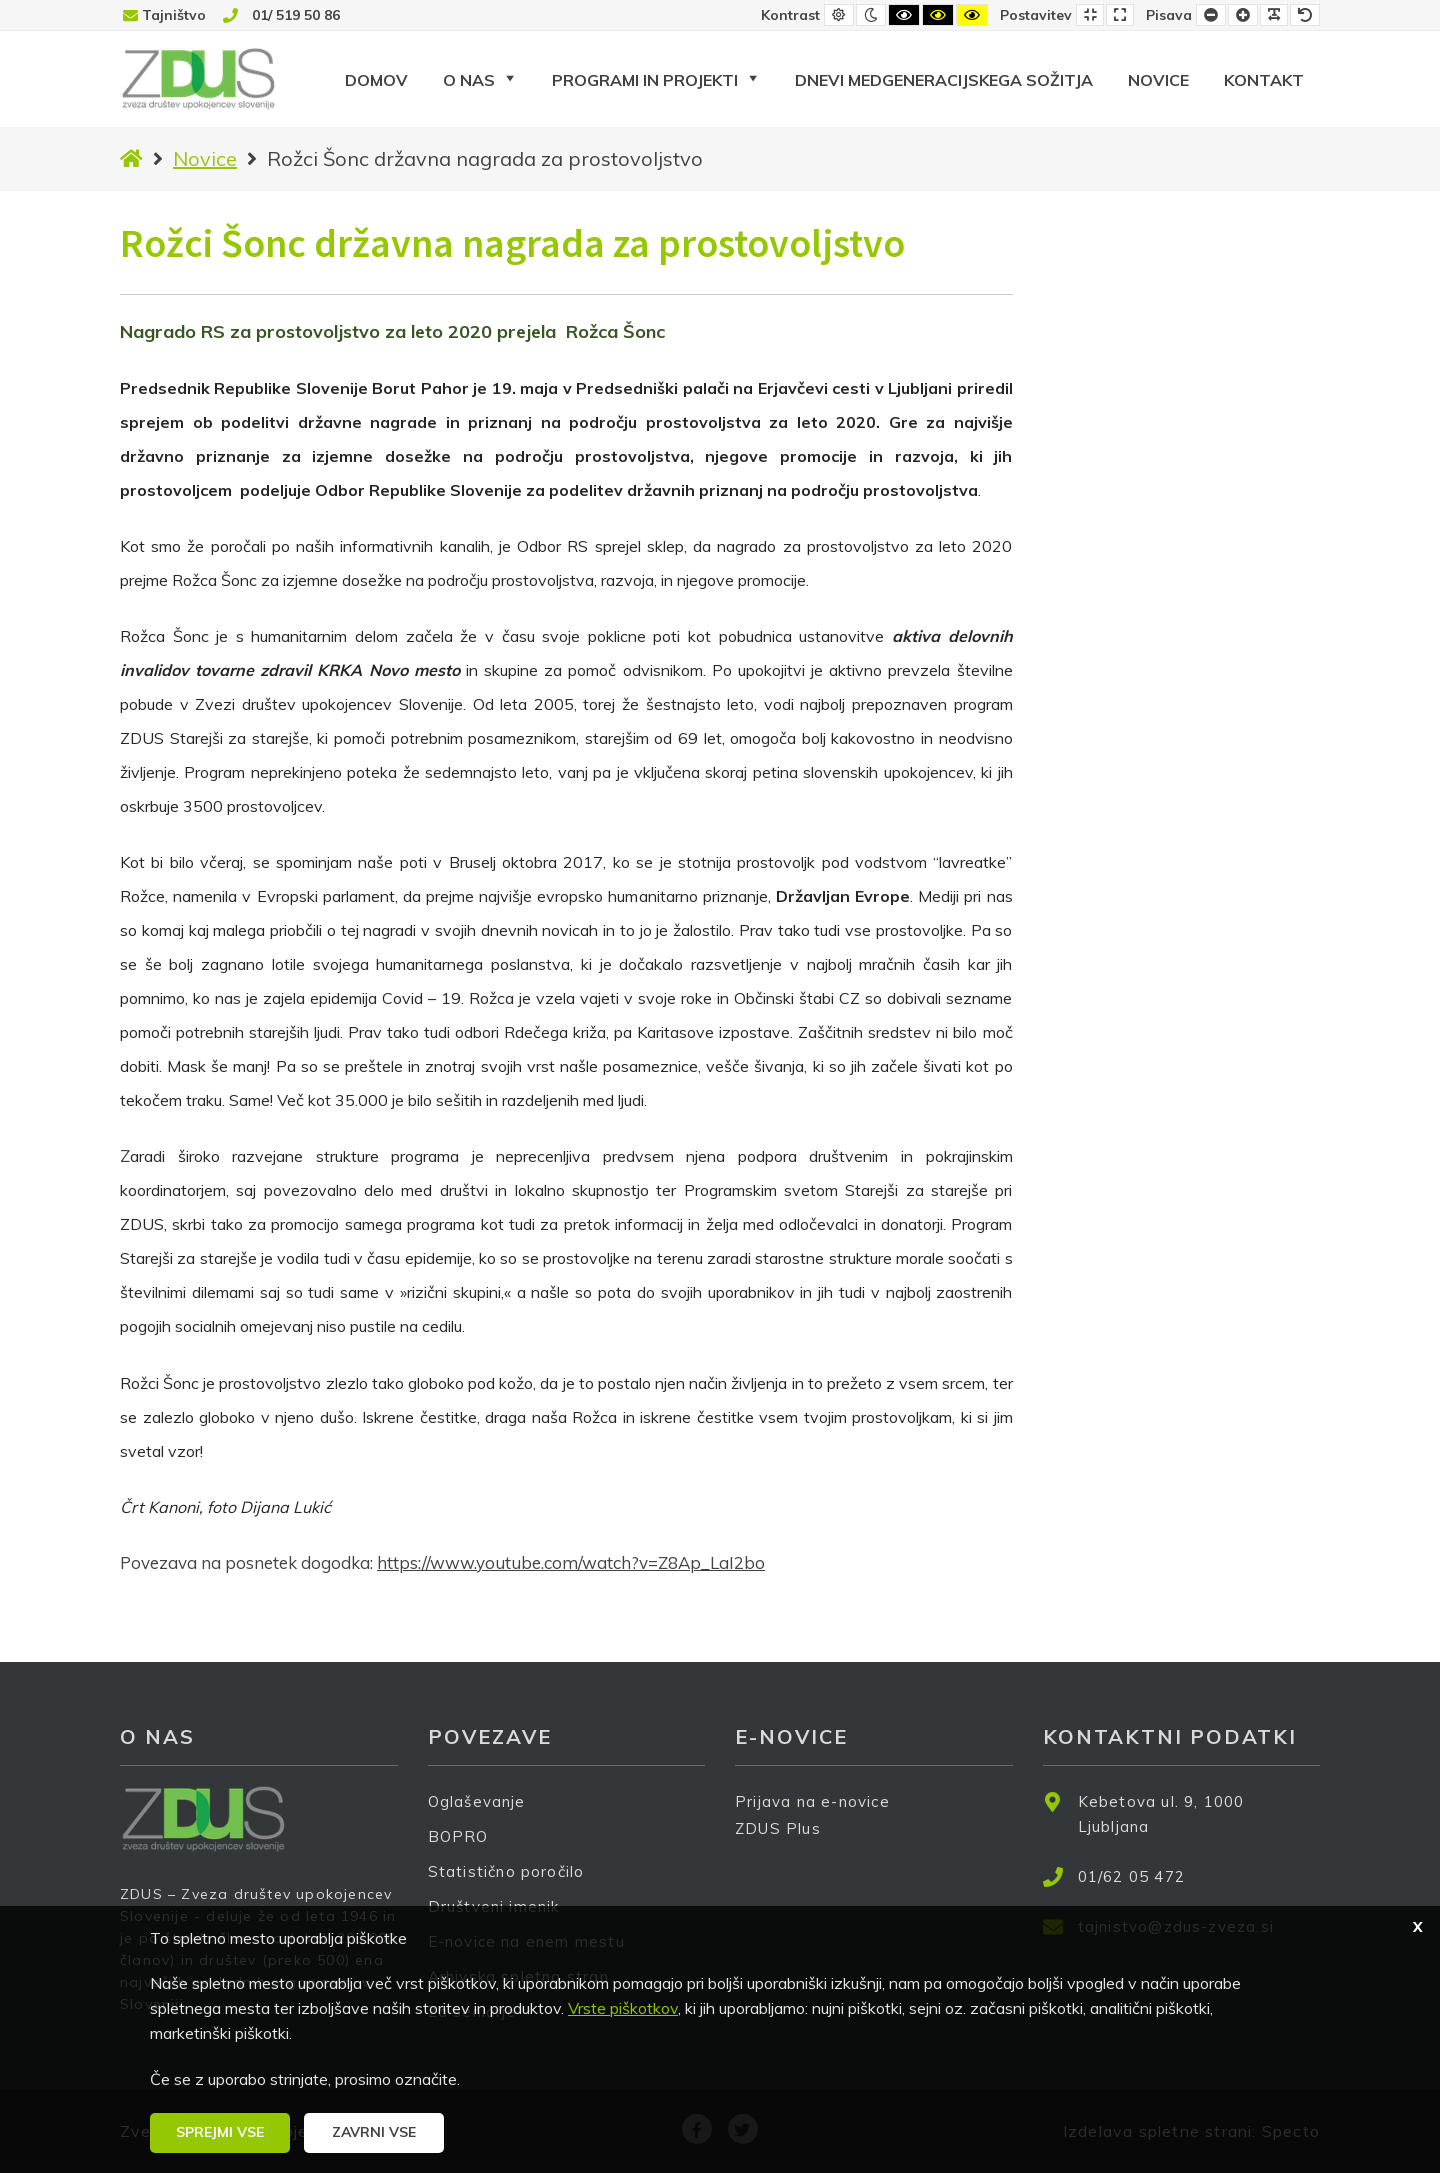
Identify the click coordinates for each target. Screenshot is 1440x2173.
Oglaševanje (477, 1801)
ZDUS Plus (785, 1841)
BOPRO (458, 1836)
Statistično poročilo (506, 1871)
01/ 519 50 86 (296, 15)
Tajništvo (174, 15)
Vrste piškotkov (623, 2008)
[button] (220, 2133)
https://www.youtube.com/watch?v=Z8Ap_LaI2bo (571, 1562)
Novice (205, 158)
